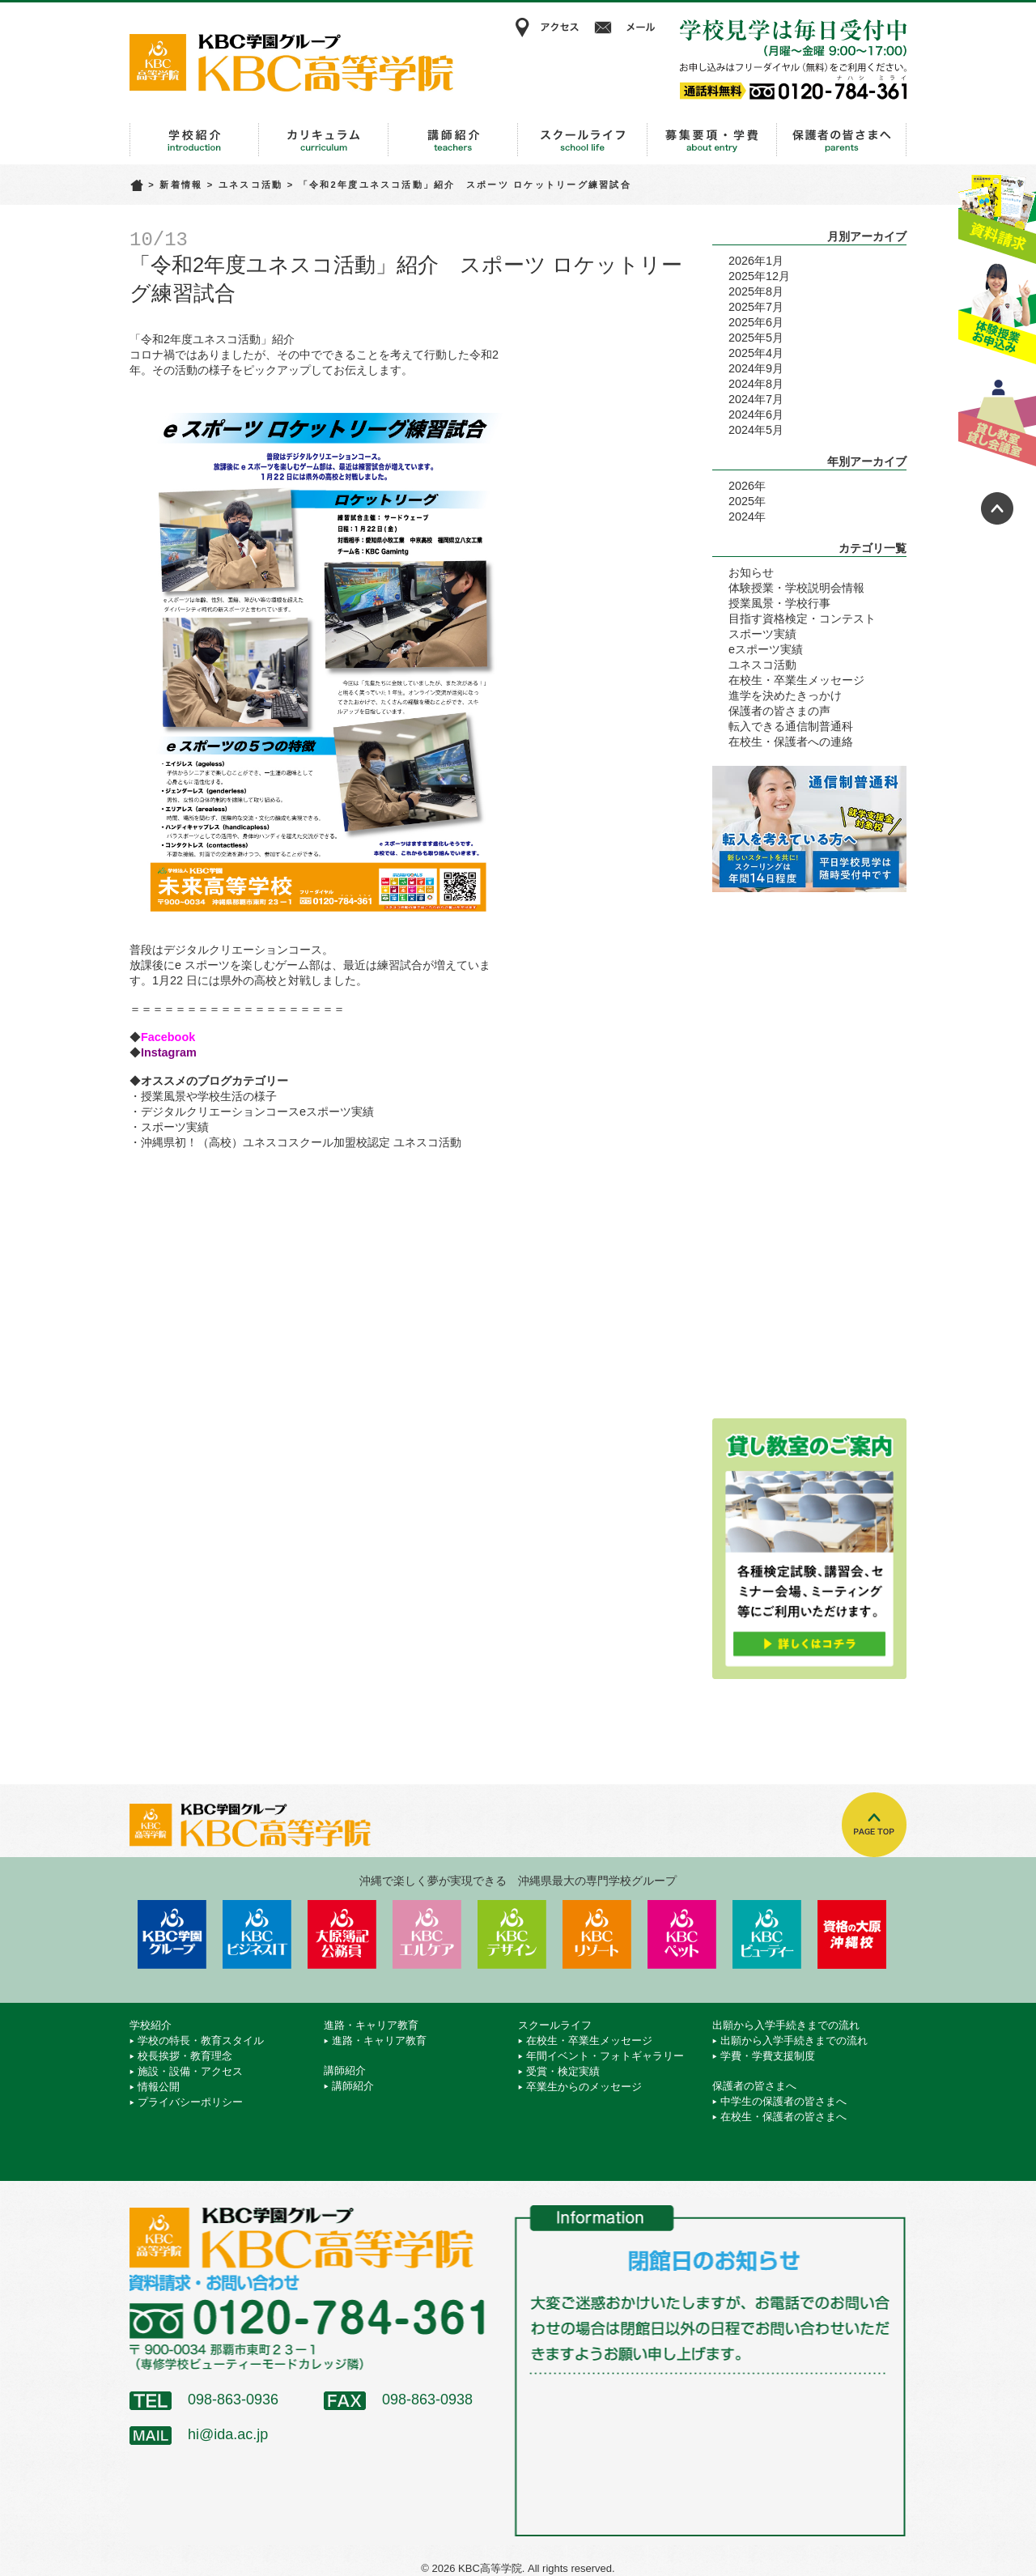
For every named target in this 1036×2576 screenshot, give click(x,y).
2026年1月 (755, 260)
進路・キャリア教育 (323, 140)
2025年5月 (755, 337)
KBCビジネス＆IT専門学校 (257, 1934)
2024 (741, 516)
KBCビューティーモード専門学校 (766, 1934)
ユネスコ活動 (250, 184)
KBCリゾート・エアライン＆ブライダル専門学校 (597, 1934)
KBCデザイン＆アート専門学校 (512, 1934)
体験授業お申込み (997, 315)
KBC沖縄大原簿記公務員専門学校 (342, 1934)
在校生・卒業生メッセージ (796, 680)
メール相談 (627, 27)
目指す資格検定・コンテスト (802, 618)
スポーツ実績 (175, 1126)
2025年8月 (755, 291)
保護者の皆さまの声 (779, 710)
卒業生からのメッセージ (584, 2087)
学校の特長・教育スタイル (201, 2040)
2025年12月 (759, 276)
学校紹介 (194, 140)
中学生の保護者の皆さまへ (783, 2101)
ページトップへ (997, 508)
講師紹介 (453, 140)
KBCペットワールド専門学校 (682, 1934)
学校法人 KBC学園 (172, 1934)
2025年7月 (755, 306)
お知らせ (751, 572)
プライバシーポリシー (190, 2102)
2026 (741, 485)
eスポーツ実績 (765, 649)
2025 (741, 501)
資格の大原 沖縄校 (851, 1934)
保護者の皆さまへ (841, 140)
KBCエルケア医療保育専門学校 (427, 1934)
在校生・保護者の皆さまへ (783, 2117)
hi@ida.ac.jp (228, 2434)
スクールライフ (583, 140)
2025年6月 (755, 322)
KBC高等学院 (291, 62)
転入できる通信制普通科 (790, 726)
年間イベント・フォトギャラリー (605, 2056)
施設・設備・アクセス (190, 2071)
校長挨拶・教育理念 (185, 2056)
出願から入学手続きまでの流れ (712, 140)
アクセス (546, 27)
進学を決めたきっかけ (785, 695)
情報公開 (159, 2087)
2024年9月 (755, 368)
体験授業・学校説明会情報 (796, 587)
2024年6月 (755, 414)
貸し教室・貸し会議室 (997, 417)
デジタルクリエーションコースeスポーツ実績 (257, 1111)
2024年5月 (755, 429)
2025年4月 (755, 352)
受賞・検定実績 (563, 2071)
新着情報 (180, 184)
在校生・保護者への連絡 (790, 741)
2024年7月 (755, 399)
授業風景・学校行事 (779, 603)
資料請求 (997, 213)
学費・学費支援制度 (767, 2056)
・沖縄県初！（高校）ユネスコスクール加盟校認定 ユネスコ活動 (295, 1142)
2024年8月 (755, 383)
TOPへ (874, 1824)
